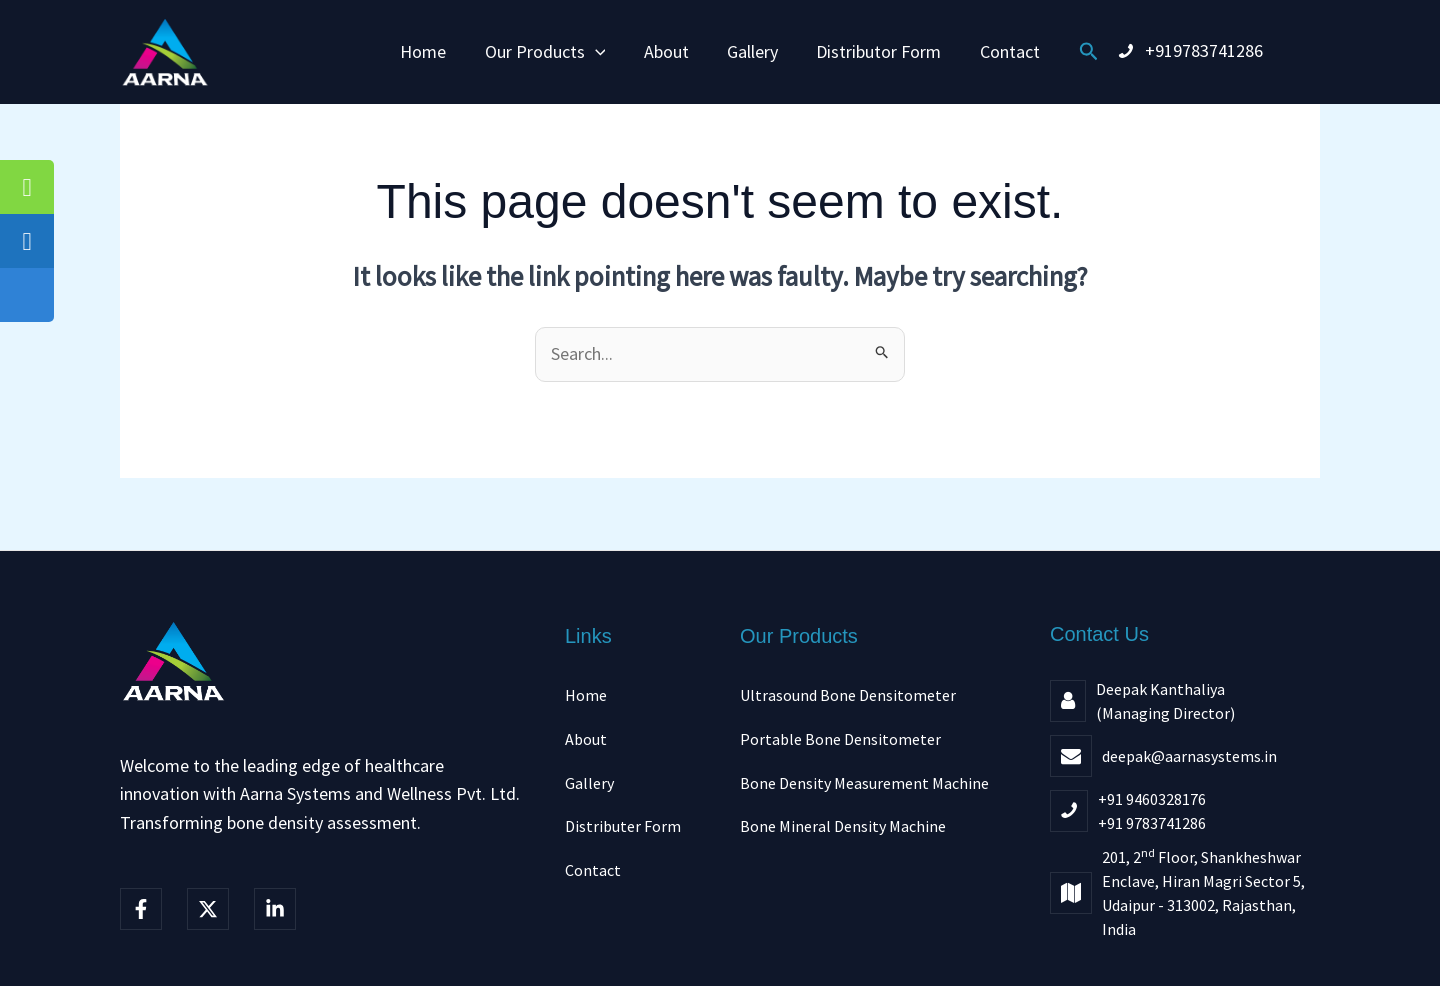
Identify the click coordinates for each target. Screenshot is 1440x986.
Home (429, 51)
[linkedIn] (275, 909)
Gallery (751, 51)
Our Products (548, 52)
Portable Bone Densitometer (840, 739)
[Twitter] (208, 909)
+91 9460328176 (1152, 799)
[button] (598, 52)
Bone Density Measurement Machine (864, 783)
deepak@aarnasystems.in (1189, 756)
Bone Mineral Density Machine (843, 826)
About (667, 51)
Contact (1004, 51)
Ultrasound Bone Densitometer (848, 695)
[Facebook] (141, 909)
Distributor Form (875, 51)
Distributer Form (623, 826)
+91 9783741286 (1152, 823)
